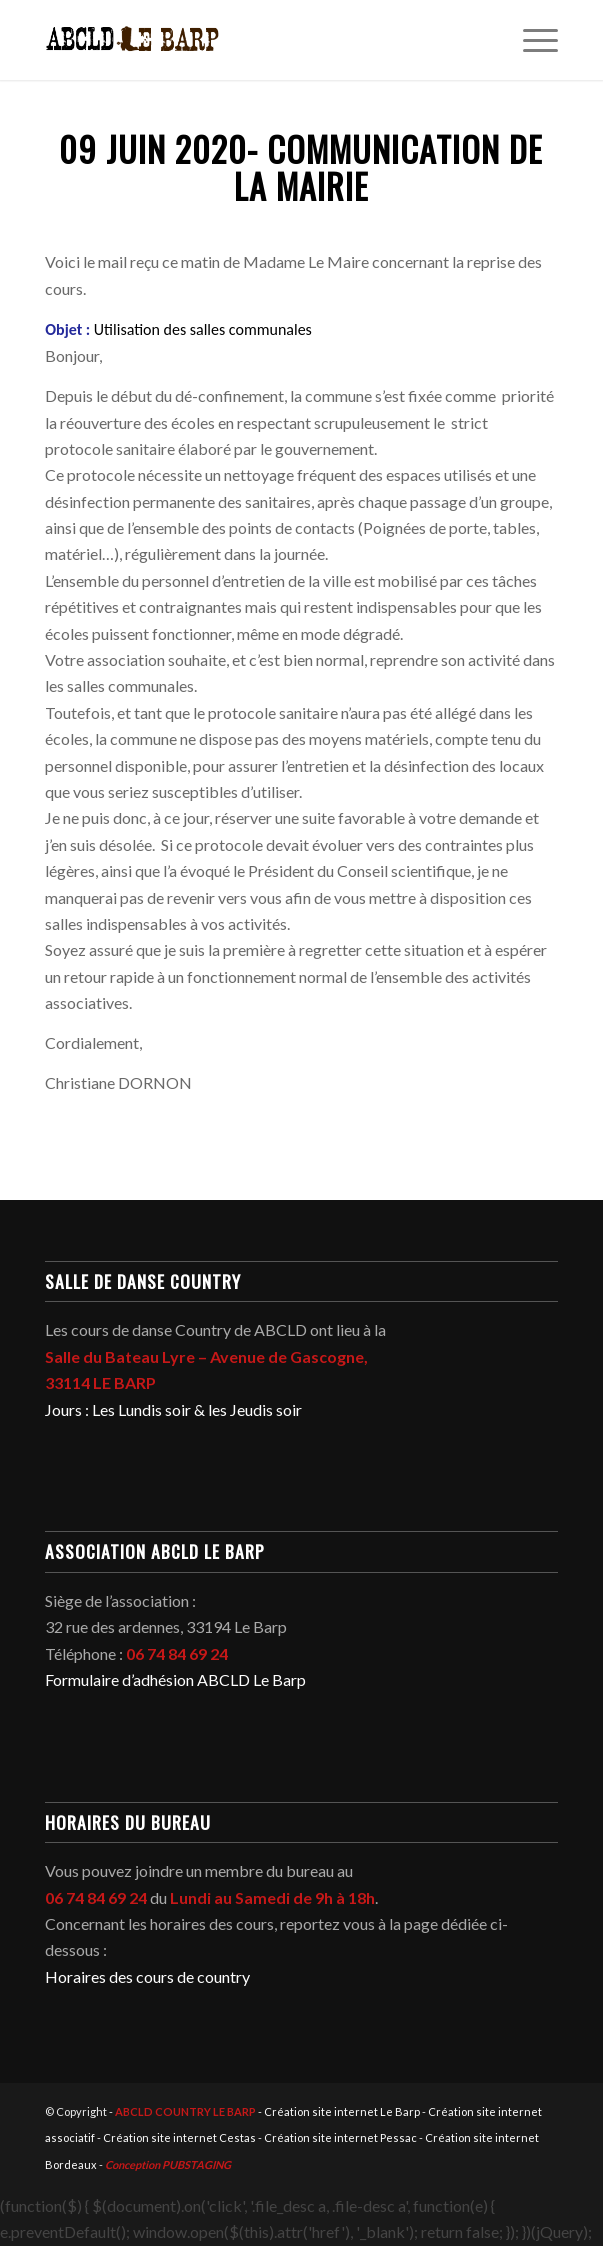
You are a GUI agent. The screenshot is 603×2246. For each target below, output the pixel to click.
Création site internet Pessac (340, 2137)
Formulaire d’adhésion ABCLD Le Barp (175, 1679)
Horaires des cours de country (147, 1976)
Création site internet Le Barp (342, 2111)
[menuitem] (530, 40)
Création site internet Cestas (179, 2137)
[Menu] (530, 40)
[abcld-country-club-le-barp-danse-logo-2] (250, 40)
